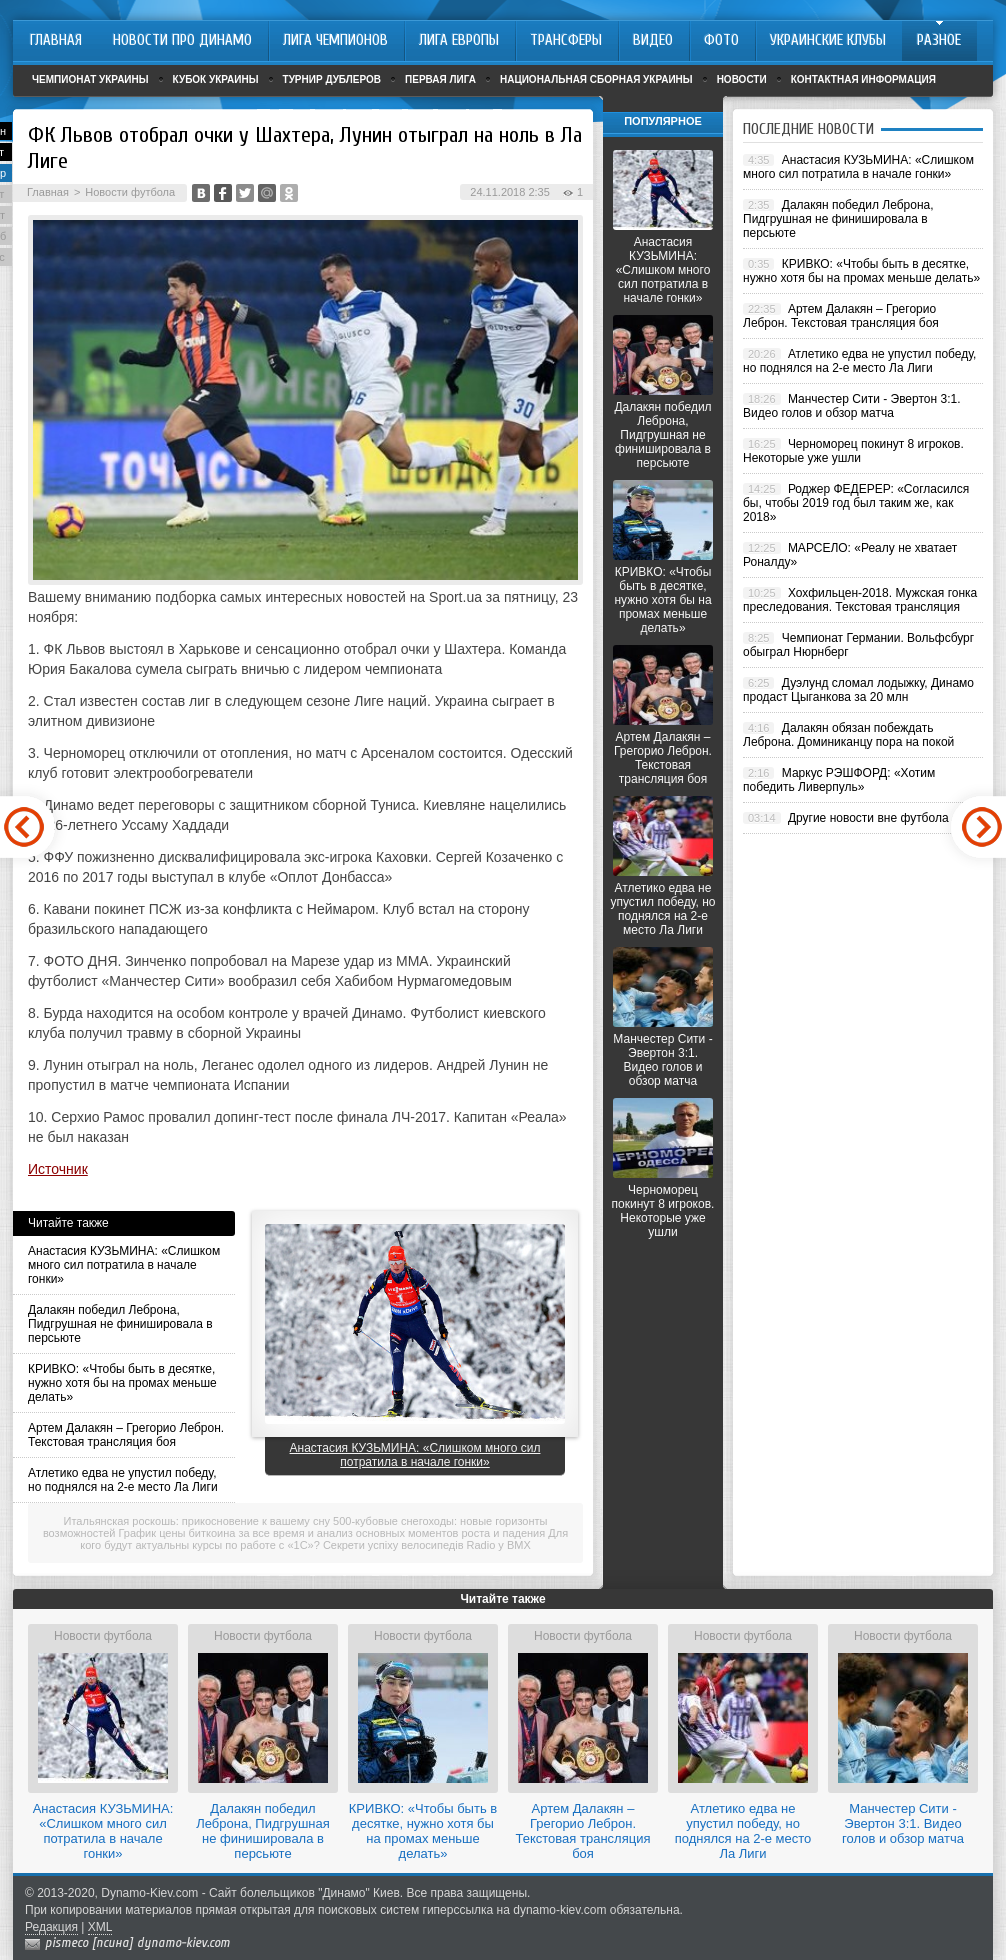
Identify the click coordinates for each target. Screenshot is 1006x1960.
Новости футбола (130, 192)
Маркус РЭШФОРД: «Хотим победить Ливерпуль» (839, 780)
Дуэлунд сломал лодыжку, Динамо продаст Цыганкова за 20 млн (858, 690)
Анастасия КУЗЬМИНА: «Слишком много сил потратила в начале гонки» (124, 1265)
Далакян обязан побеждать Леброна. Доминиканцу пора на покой (848, 735)
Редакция (51, 1927)
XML (100, 1927)
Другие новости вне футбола (868, 818)
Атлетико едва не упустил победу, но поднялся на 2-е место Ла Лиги (123, 1480)
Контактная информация (863, 79)
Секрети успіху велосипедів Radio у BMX (427, 1545)
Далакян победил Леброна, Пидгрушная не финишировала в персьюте (120, 1324)
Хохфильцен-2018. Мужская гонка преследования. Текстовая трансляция (860, 600)
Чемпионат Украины (90, 79)
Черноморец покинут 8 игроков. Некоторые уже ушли (663, 1211)
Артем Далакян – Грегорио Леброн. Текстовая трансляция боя (126, 1435)
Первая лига (440, 79)
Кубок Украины (216, 79)
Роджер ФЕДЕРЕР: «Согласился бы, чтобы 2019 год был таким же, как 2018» (856, 503)
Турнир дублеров (332, 79)
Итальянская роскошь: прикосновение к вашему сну (197, 1521)
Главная (48, 192)
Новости (742, 79)
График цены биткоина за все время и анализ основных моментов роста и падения (332, 1533)
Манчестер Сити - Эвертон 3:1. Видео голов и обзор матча (662, 1060)
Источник (58, 1169)
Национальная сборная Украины (596, 79)
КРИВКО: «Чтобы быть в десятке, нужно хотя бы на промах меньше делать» (122, 1383)
